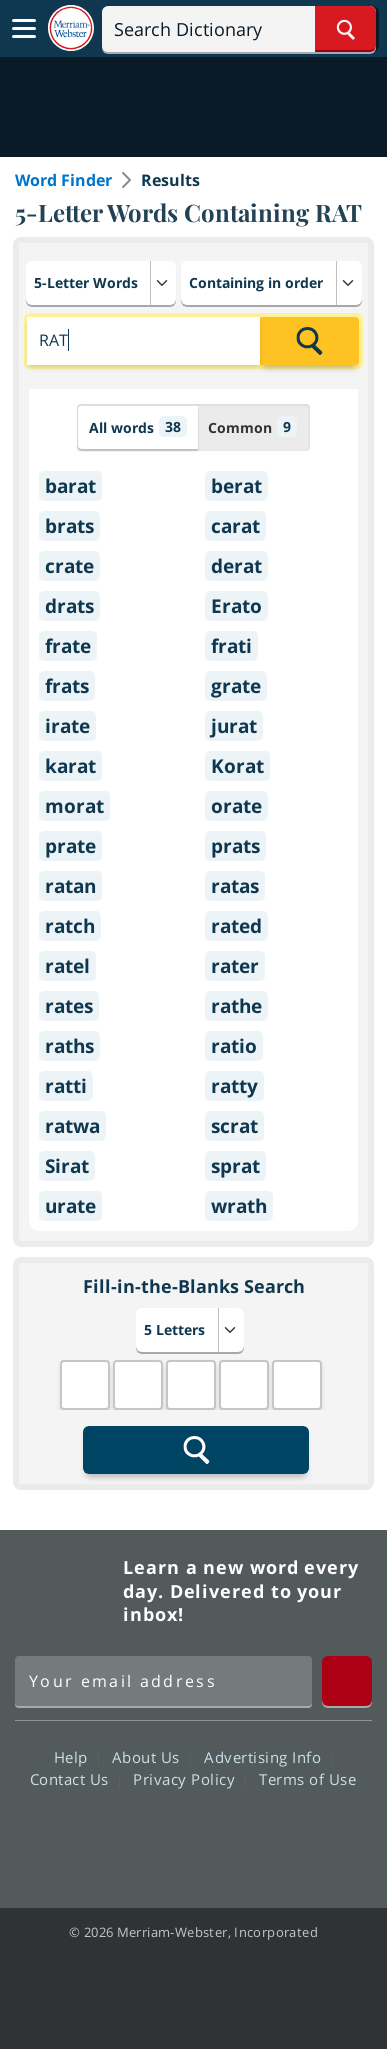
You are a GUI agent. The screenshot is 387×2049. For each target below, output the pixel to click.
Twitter (157, 1836)
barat (70, 486)
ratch (70, 926)
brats (69, 526)
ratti (66, 1086)
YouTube (229, 1836)
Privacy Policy (189, 1779)
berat (236, 486)
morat (74, 806)
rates (69, 1006)
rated (236, 926)
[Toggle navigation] (24, 29)
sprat (235, 1166)
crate (69, 566)
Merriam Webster (66, 1591)
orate (236, 806)
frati (231, 646)
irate (67, 726)
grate (236, 686)
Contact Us (75, 1779)
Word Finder (63, 180)
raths (69, 1046)
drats (69, 606)
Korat (237, 766)
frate (68, 646)
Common (252, 426)
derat (236, 566)
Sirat (67, 1166)
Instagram (301, 1836)
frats (67, 686)
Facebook (85, 1836)
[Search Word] (345, 29)
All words (138, 426)
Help (76, 1757)
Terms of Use (307, 1779)
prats (235, 846)
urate (70, 1206)
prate (70, 846)
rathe (236, 1006)
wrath (239, 1206)
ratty (234, 1086)
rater (235, 966)
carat (235, 526)
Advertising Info (268, 1757)
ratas (235, 886)
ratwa (72, 1126)
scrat (234, 1126)
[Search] (239, 29)
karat (70, 766)
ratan (70, 886)
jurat (234, 726)
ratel (67, 966)
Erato (236, 606)
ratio (234, 1046)
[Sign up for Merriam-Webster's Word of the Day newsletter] (163, 1681)
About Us (151, 1757)
